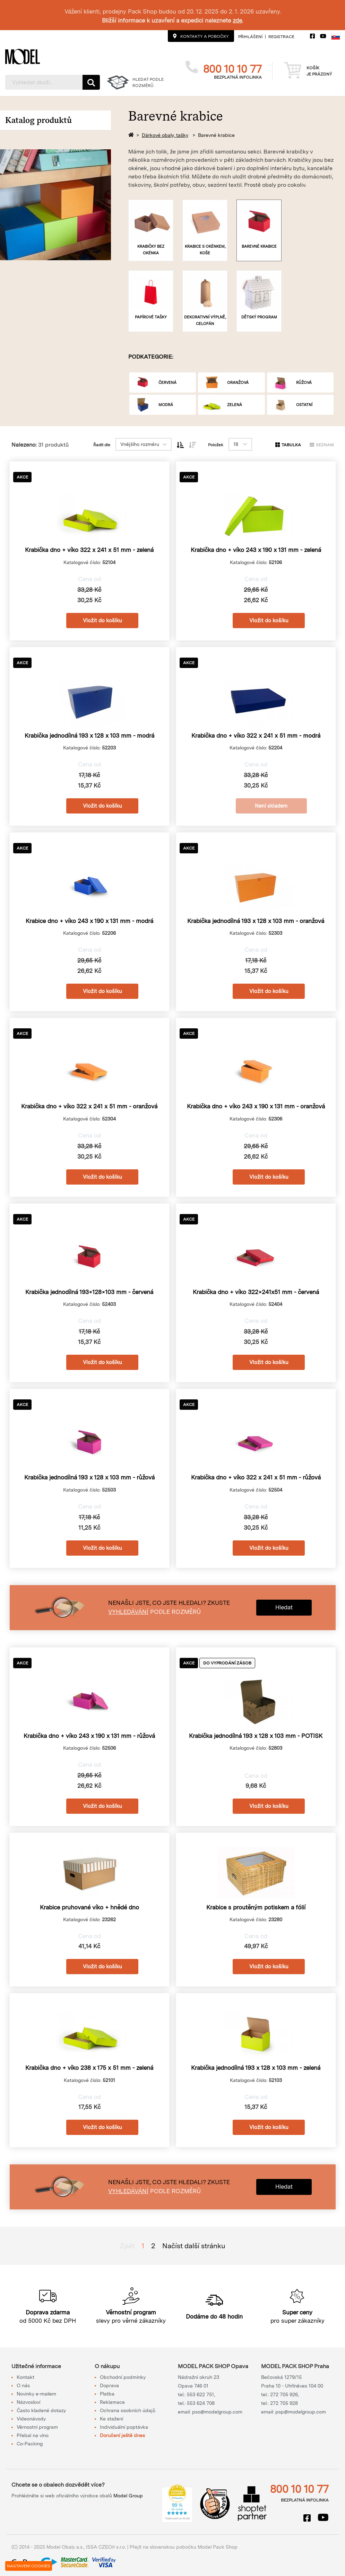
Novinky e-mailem (36, 2394)
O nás (23, 2385)
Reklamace (112, 2402)
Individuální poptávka (124, 2427)
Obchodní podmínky (123, 2377)
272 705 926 (284, 2394)
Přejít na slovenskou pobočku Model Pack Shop (184, 2547)
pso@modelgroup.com (217, 2412)
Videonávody (31, 2418)
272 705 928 (284, 2403)
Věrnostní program (37, 2427)
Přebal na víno (33, 2435)
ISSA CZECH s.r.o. (106, 2547)
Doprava (109, 2385)
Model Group (128, 2495)
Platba (107, 2394)
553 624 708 (201, 2403)
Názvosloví (28, 2402)
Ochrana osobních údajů (127, 2410)
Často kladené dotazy (41, 2410)
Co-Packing (30, 2443)
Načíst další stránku (193, 2246)
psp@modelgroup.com (300, 2412)
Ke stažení (111, 2418)
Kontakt (25, 2377)
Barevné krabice (216, 135)
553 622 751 (200, 2394)
